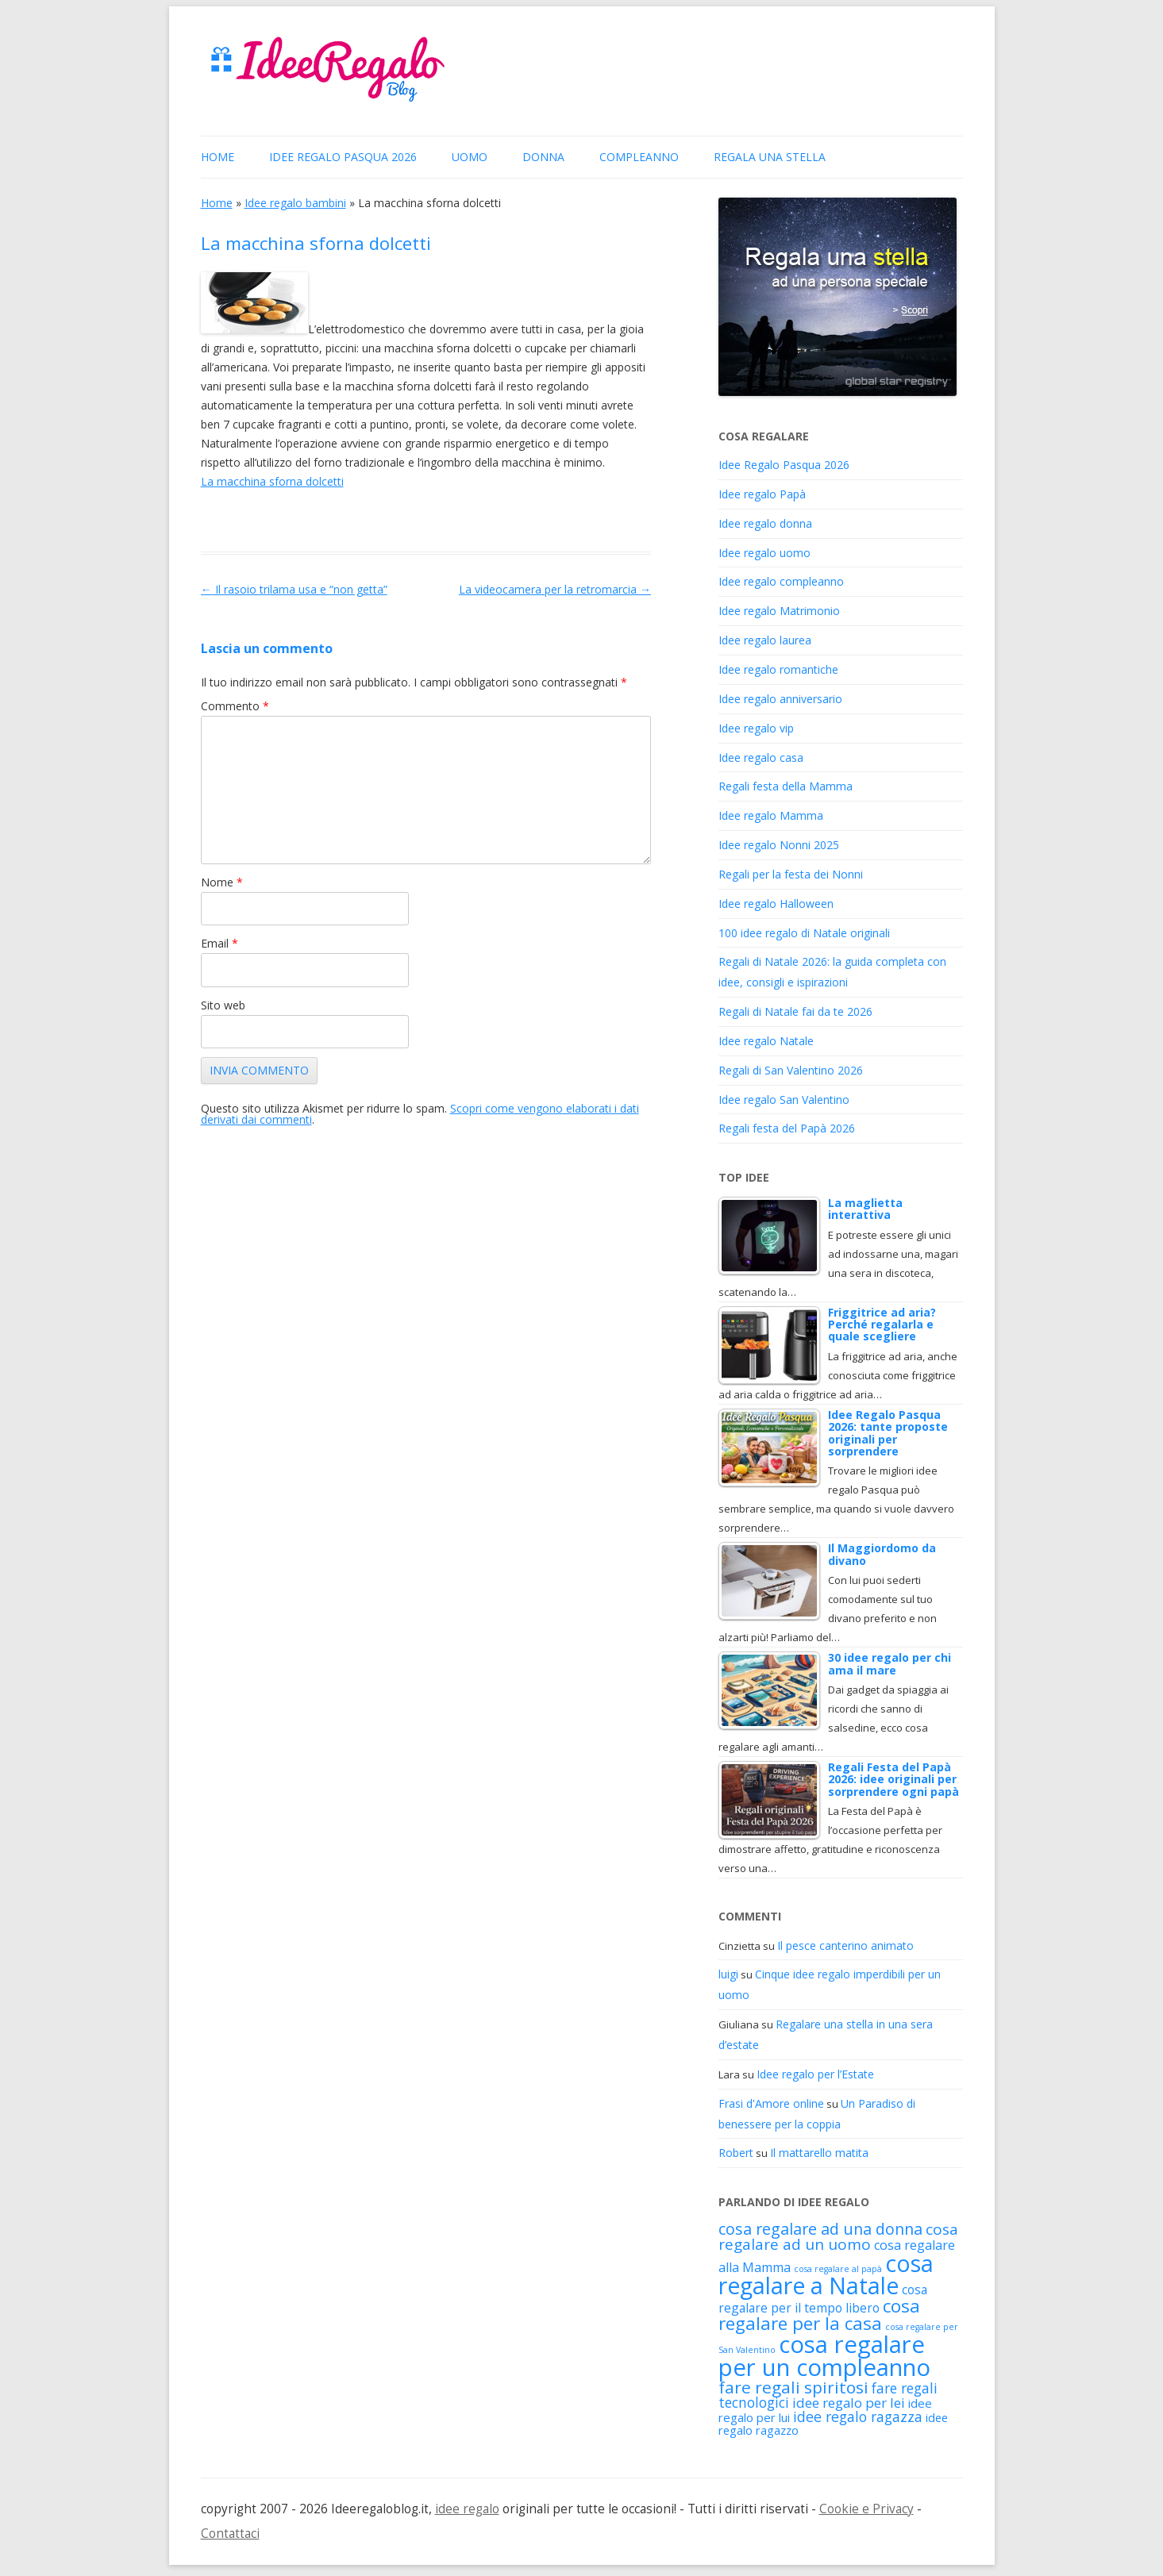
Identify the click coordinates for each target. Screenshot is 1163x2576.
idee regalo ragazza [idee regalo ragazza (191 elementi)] (857, 2416)
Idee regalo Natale (766, 1040)
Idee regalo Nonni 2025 (778, 844)
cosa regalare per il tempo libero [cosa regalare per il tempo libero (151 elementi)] (822, 2298)
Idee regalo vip (756, 728)
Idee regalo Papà (762, 494)
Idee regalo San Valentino (783, 1099)
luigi (728, 1974)
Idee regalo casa (760, 757)
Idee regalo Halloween (776, 903)
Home (217, 156)
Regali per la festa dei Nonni (790, 874)
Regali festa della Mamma (785, 786)
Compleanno (639, 156)
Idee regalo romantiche (778, 669)
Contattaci (230, 2533)
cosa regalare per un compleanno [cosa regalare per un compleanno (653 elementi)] (824, 2355)
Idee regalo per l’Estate (815, 2074)
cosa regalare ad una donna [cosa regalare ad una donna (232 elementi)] (820, 2229)
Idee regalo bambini (295, 202)
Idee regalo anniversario (780, 698)
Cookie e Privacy (866, 2509)
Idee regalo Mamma (770, 815)
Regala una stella (770, 156)
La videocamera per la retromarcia (555, 589)
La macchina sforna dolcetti (272, 481)
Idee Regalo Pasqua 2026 (343, 156)
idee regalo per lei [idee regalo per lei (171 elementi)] (848, 2402)
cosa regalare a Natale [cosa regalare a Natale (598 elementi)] (826, 2274)
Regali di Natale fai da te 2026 (795, 1011)
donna (543, 156)
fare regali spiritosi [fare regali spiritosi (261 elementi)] (793, 2387)
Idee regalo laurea (764, 640)
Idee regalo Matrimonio (779, 610)
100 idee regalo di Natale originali (804, 932)
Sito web (223, 1005)
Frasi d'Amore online (771, 2103)
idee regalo (467, 2509)
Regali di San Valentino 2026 (790, 1070)
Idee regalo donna (765, 523)
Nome (222, 882)
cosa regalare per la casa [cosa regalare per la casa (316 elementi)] (819, 2314)
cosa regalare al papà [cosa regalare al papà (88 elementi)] (838, 2268)
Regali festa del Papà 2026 (786, 1128)
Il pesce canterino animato (845, 1945)
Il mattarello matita (819, 2152)
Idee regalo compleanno (781, 581)
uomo (469, 156)
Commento (235, 705)
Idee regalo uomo (764, 552)
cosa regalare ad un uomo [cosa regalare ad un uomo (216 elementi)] (838, 2237)
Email (219, 943)
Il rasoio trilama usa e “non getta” (294, 589)
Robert (735, 2152)
